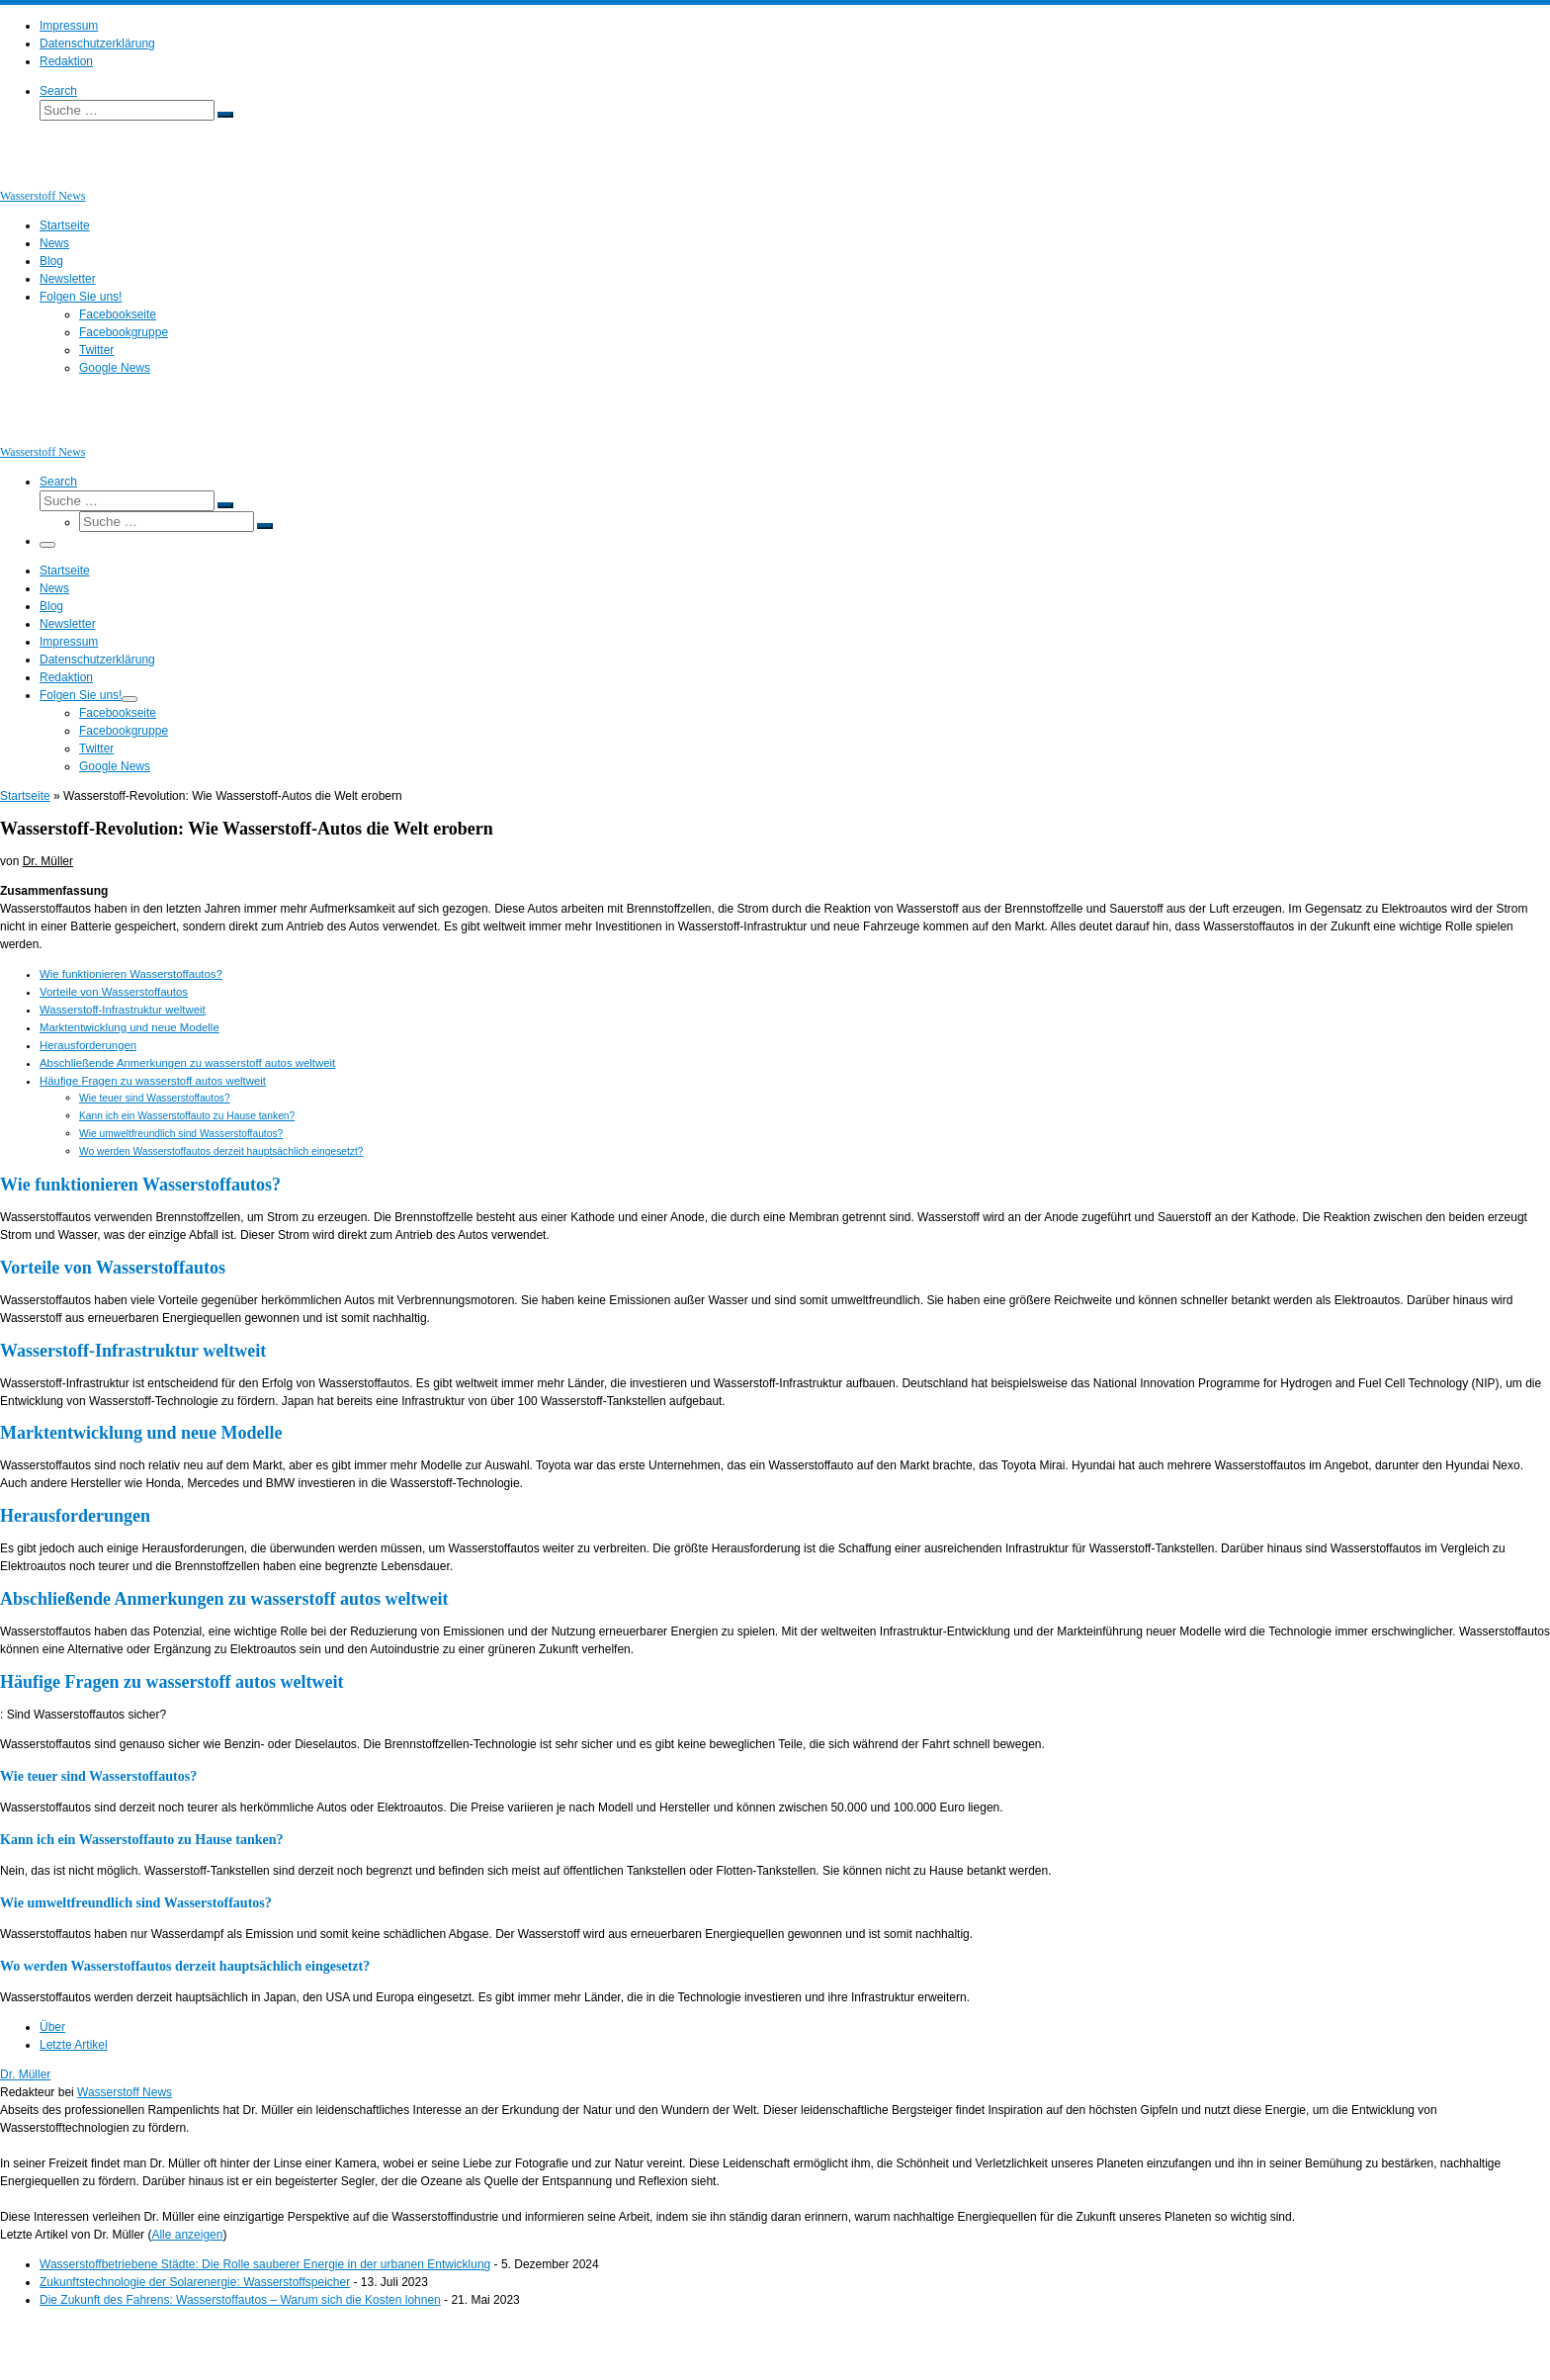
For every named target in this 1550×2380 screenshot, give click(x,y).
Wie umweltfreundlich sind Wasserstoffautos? (181, 1133)
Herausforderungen (88, 1045)
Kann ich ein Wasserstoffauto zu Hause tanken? (187, 1115)
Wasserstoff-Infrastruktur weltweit (123, 1009)
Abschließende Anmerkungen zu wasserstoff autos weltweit (187, 1063)
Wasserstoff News (124, 2092)
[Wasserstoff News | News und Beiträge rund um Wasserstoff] (24, 178)
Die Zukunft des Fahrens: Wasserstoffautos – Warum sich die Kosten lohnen (240, 2300)
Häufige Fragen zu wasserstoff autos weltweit (153, 1081)
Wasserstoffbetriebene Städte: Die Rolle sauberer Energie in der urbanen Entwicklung (265, 2264)
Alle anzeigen (186, 2235)
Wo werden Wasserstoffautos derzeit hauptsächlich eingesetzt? (221, 1151)
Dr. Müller (48, 861)
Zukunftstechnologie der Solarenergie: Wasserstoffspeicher (195, 2282)
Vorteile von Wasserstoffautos (114, 992)
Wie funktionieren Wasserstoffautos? (131, 974)
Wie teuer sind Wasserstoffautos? (154, 1098)
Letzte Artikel (74, 2045)
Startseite (25, 796)
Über (52, 2027)
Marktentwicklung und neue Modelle (129, 1027)
